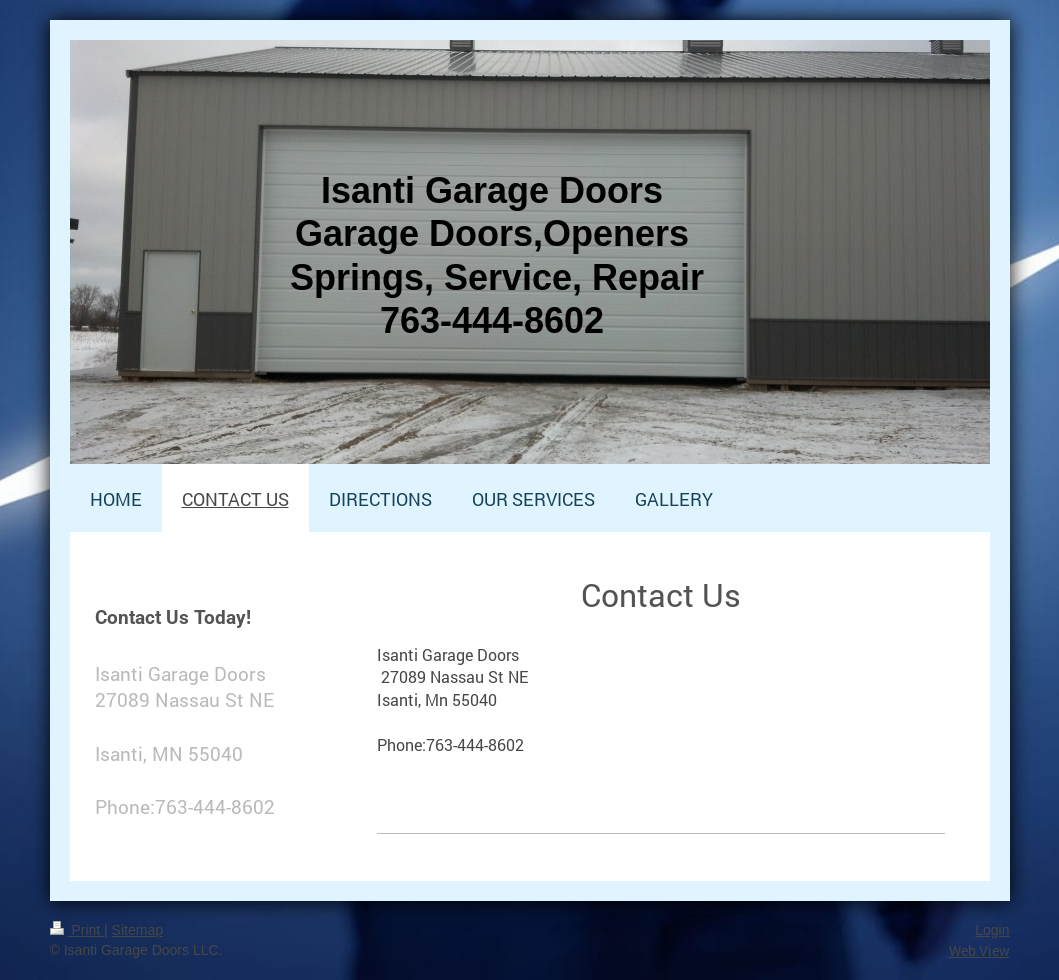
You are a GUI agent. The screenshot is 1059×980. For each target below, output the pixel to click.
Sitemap (137, 930)
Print (77, 930)
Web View (979, 950)
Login (992, 930)
